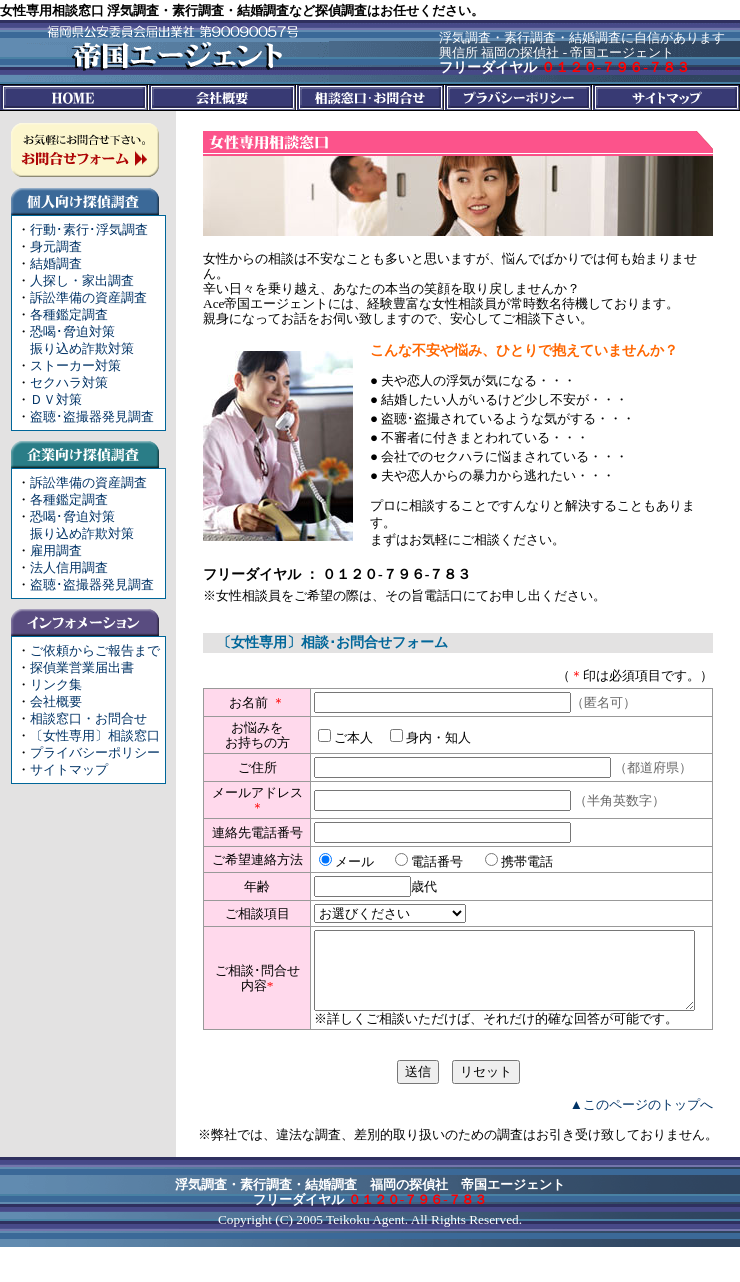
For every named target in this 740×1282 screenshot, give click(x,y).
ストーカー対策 (75, 365)
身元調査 (56, 246)
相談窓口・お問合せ (88, 718)
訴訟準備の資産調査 (88, 297)
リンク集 (56, 684)
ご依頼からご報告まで (95, 650)
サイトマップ (69, 769)
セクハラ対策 (69, 382)
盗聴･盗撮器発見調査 (92, 416)
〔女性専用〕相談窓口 (95, 735)
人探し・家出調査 (82, 280)
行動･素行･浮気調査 (89, 229)
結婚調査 (56, 263)
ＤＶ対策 (56, 399)
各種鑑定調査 (69, 314)
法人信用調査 (69, 567)
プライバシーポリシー (95, 752)
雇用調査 (56, 550)
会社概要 (56, 701)
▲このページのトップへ (641, 1139)
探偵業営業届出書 (82, 667)
